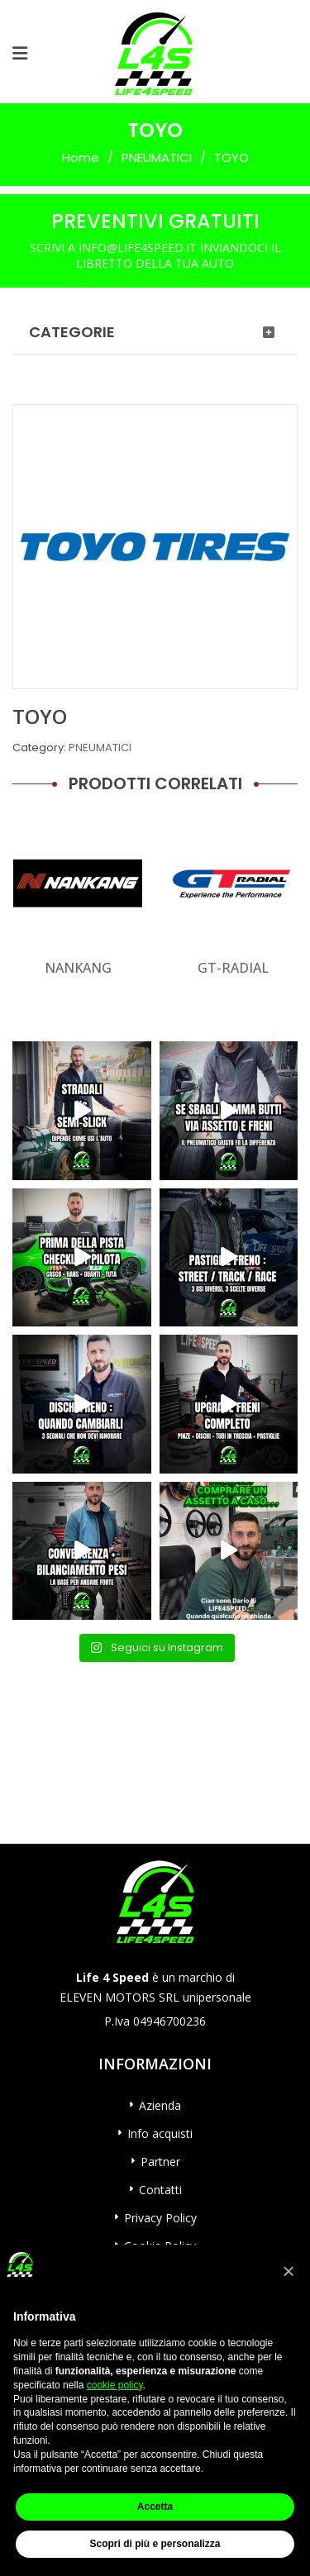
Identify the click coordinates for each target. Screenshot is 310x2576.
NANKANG (78, 968)
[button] (288, 2271)
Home (80, 157)
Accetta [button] (155, 2506)
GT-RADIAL (233, 968)
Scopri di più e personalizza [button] (154, 2544)
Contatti (160, 2189)
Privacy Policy (160, 2218)
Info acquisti (160, 2133)
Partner (160, 2161)
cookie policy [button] (115, 2385)
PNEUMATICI (157, 157)
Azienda (160, 2105)
